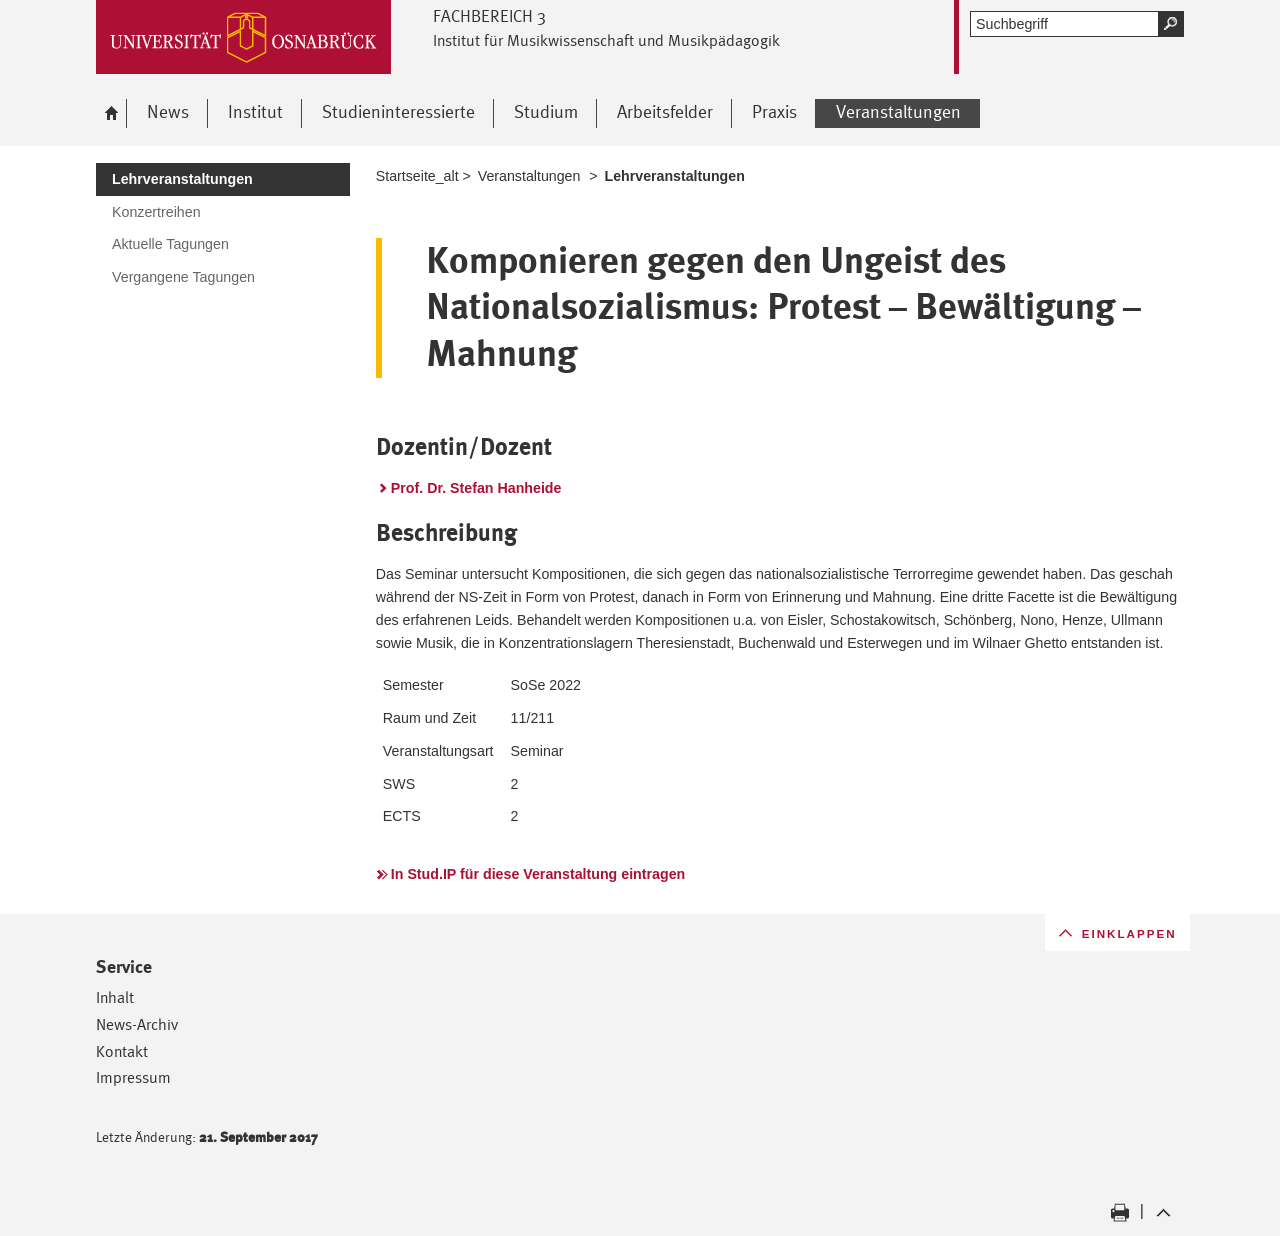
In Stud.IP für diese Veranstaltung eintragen (538, 874)
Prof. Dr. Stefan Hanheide (476, 488)
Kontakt (122, 1051)
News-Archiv (137, 1024)
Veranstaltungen (529, 176)
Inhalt (115, 997)
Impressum (133, 1077)
